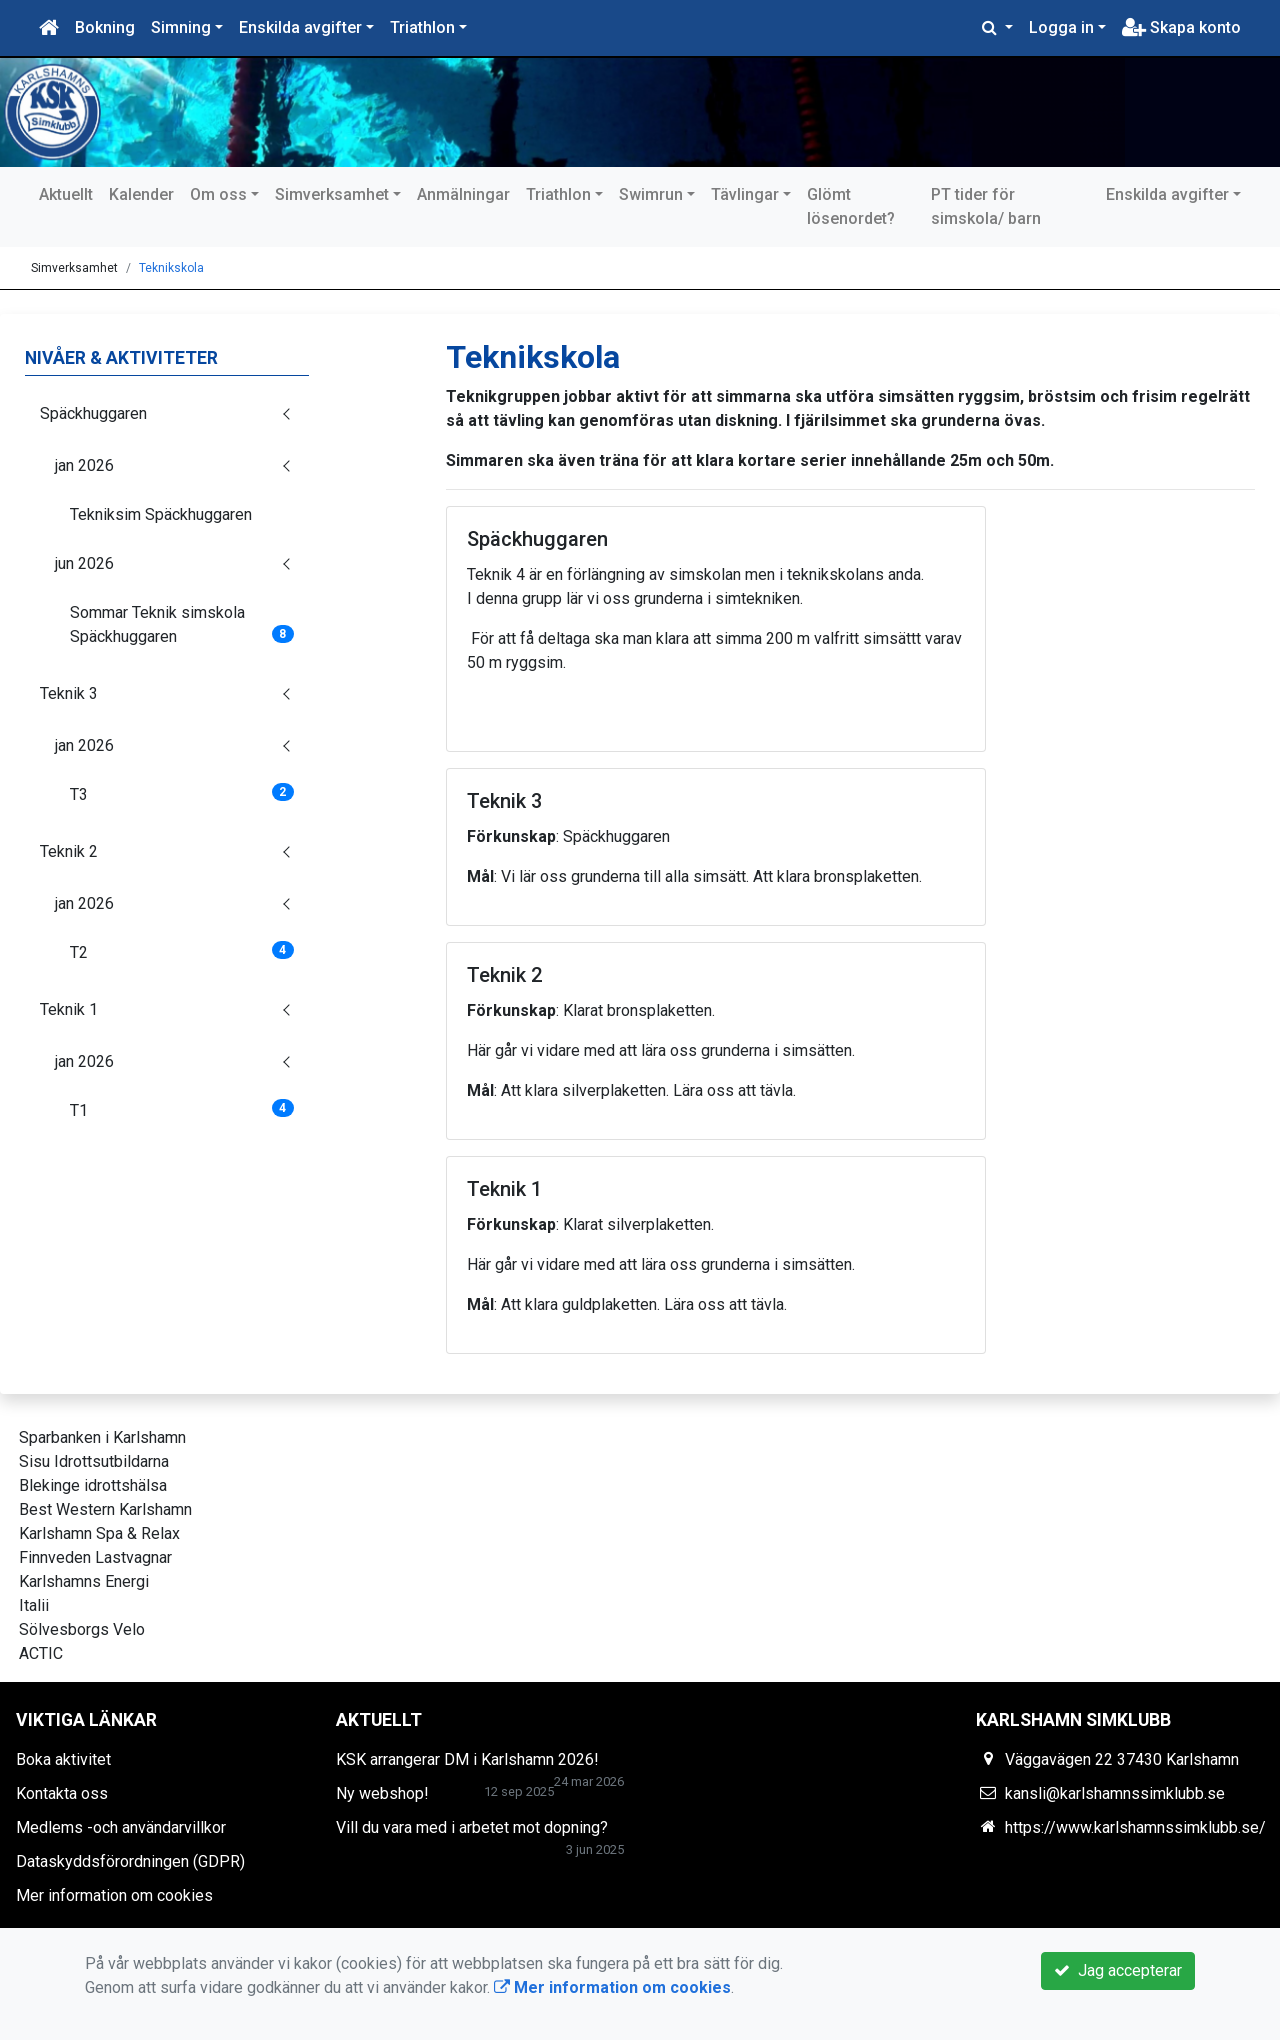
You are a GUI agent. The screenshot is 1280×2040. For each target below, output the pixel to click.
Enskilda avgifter (300, 27)
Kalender (141, 194)
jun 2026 (84, 563)
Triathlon (422, 27)
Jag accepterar (1118, 1970)
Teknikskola (171, 268)
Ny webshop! (382, 1793)
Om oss (218, 194)
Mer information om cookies (114, 1895)
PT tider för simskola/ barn (986, 206)
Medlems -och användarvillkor (121, 1827)
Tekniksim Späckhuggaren (161, 514)
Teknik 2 (69, 851)
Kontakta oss (62, 1793)
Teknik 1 (69, 1009)
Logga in (1061, 27)
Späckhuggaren (93, 413)
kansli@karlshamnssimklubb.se (1115, 1793)
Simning (181, 27)
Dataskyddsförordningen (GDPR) (130, 1861)
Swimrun (651, 194)
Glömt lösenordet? (851, 206)
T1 (182, 1109)
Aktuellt (66, 194)
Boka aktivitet (63, 1759)
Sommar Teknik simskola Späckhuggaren (182, 624)
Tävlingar (745, 194)
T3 (182, 793)
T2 (182, 951)
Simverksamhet (332, 194)
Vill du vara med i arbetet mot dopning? (472, 1827)
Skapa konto (1181, 27)
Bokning (105, 27)
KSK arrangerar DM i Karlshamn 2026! (467, 1759)
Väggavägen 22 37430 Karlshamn (1122, 1759)
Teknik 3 (69, 693)
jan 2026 (84, 465)
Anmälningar (463, 194)
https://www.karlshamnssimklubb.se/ (1135, 1827)
